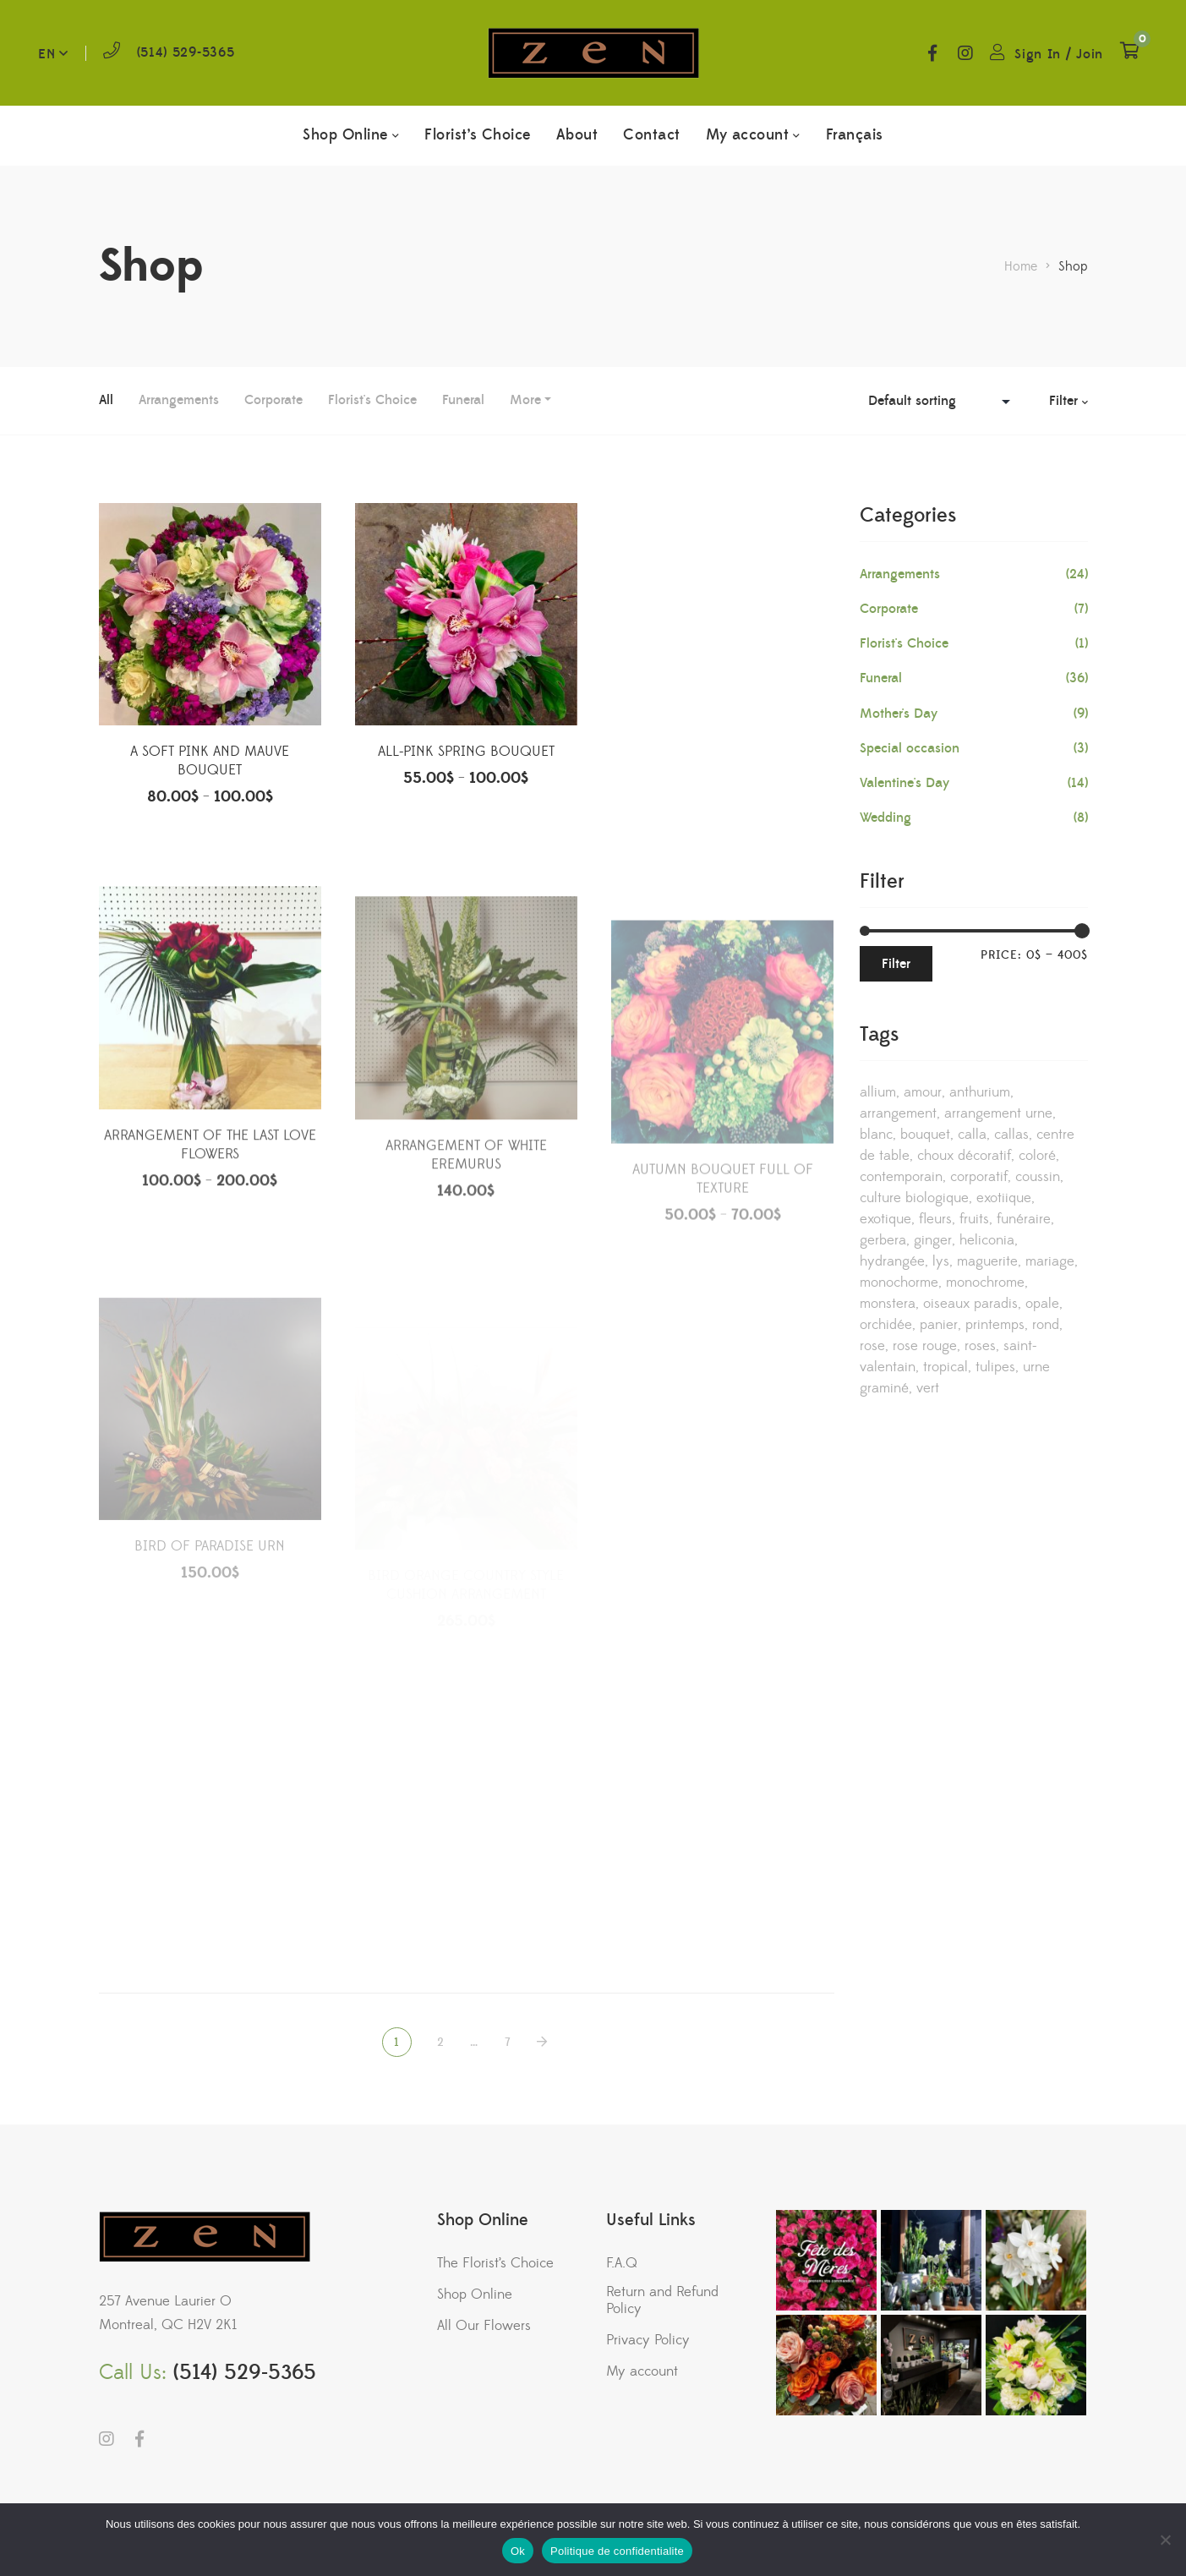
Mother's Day (898, 713)
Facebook (932, 53)
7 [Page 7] (508, 2042)
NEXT (543, 2042)
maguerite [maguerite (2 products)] (987, 1261)
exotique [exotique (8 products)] (885, 1219)
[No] (1164, 2539)
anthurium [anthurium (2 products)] (979, 1092)
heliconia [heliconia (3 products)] (986, 1240)
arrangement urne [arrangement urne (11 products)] (998, 1113)
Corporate (273, 399)
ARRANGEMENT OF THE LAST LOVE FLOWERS (210, 1203)
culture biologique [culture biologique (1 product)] (914, 1198)
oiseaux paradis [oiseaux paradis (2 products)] (970, 1303)
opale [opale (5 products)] (1042, 1303)
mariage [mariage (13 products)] (1049, 1261)
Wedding (885, 817)
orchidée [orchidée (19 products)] (886, 1324)
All (106, 399)
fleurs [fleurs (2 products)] (935, 1219)
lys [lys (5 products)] (940, 1261)
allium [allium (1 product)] (878, 1092)
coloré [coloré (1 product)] (1037, 1155)
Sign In (1037, 54)
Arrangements (179, 399)
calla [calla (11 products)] (972, 1134)
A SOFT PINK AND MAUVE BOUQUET (209, 763)
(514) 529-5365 (186, 52)
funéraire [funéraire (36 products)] (1024, 1219)
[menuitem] (854, 135)
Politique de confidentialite (617, 2551)
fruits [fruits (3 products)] (974, 1219)
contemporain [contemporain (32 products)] (901, 1177)
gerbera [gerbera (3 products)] (883, 1240)
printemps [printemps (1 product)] (995, 1324)
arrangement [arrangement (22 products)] (898, 1113)
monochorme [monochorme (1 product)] (899, 1282)
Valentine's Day (904, 782)
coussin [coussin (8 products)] (1037, 1177)
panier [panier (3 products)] (939, 1324)
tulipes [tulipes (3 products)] (995, 1367)
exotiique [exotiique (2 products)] (1003, 1198)
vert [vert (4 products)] (927, 1388)
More (525, 399)
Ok (518, 2551)
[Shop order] (943, 401)
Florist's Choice (372, 399)
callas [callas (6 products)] (1011, 1134)
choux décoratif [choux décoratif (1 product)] (964, 1155)
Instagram (965, 53)
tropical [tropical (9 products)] (945, 1367)
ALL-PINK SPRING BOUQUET (466, 755)
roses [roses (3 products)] (980, 1346)
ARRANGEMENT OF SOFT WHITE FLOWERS (723, 767)
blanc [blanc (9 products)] (876, 1134)
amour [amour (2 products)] (923, 1092)
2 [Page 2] (441, 2042)
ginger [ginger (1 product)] (933, 1240)
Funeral (463, 399)
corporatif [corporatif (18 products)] (979, 1177)
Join (1089, 54)
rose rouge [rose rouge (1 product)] (925, 1346)
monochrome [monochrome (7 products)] (985, 1282)
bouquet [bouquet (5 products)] (925, 1134)
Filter (896, 963)
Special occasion (909, 748)
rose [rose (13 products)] (872, 1346)
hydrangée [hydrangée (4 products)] (892, 1261)
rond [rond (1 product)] (1045, 1324)
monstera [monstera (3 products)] (887, 1303)
